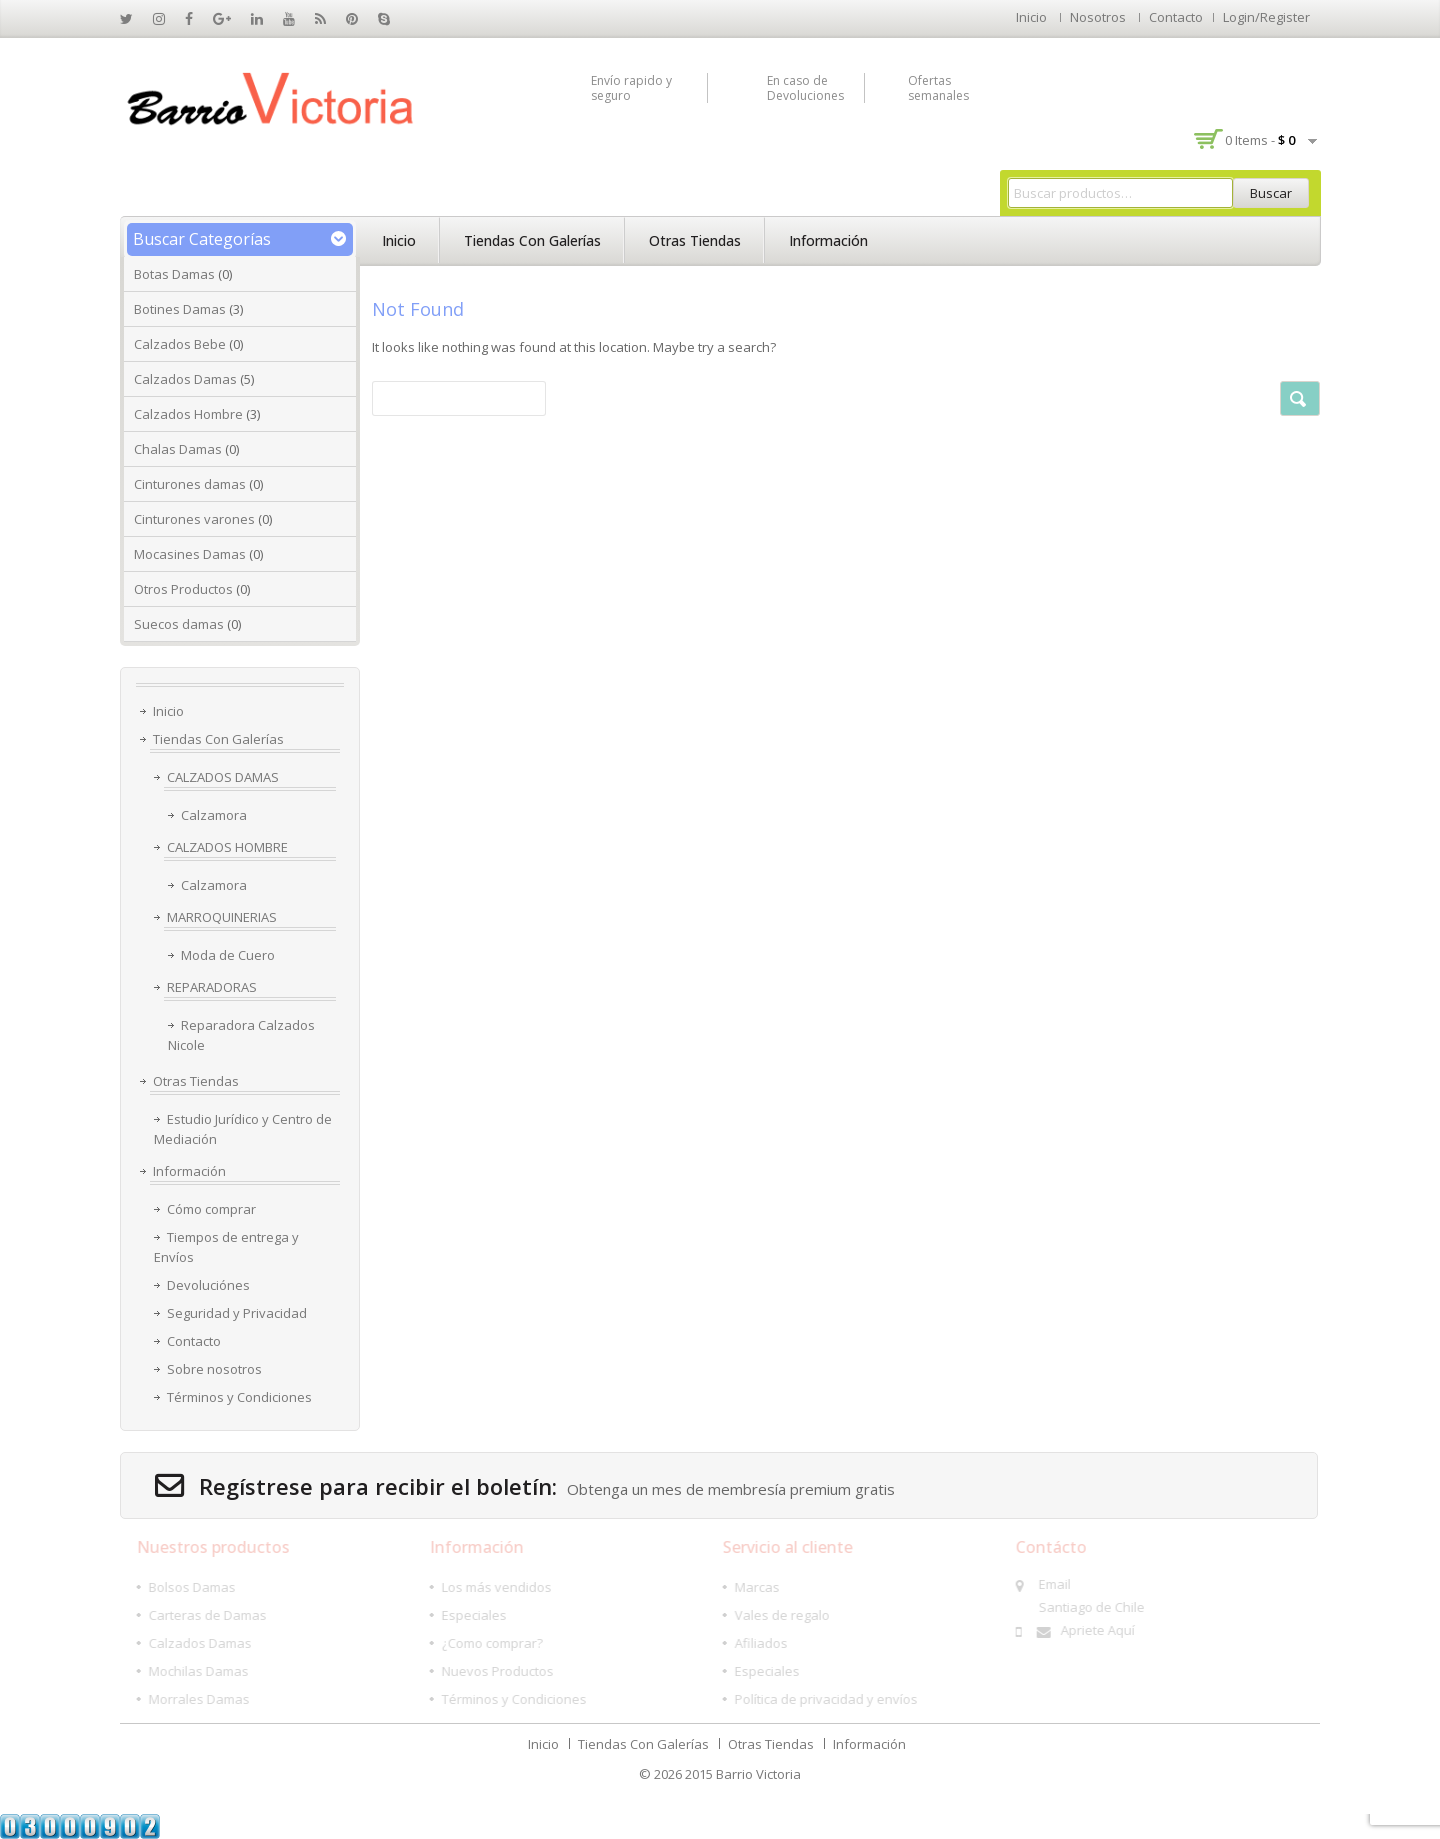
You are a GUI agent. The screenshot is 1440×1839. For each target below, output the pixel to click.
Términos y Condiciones (239, 1397)
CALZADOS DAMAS (223, 777)
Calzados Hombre (188, 414)
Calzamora (214, 815)
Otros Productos (183, 589)
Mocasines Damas (190, 554)
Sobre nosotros (214, 1369)
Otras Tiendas (695, 240)
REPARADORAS (212, 987)
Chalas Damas (178, 449)
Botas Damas (174, 274)
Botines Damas (180, 309)
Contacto (1176, 17)
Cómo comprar (211, 1209)
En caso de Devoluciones (805, 88)
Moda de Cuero (228, 955)
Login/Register (1266, 17)
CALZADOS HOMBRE (227, 847)
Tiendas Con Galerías (532, 240)
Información (828, 240)
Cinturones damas (190, 484)
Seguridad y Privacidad (237, 1313)
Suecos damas (179, 624)
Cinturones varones (194, 519)
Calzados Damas (185, 379)
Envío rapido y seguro (631, 88)
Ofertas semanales (938, 88)
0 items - (1260, 140)
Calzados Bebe (180, 344)
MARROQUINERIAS (222, 917)
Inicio (1031, 17)
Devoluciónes (208, 1285)
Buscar (1271, 193)
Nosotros (1098, 17)
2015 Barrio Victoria (743, 1774)
